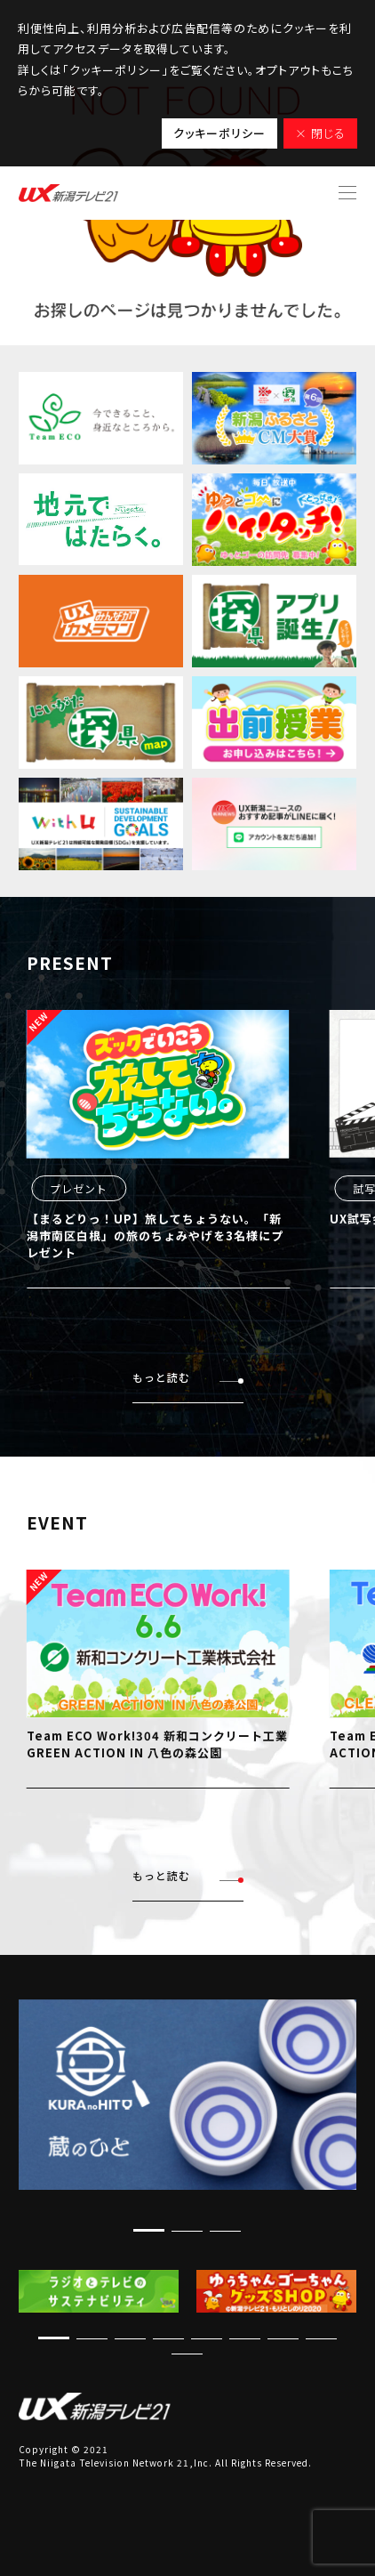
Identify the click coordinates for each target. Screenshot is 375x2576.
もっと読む (187, 1377)
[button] (148, 2230)
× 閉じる (320, 133)
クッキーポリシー (219, 133)
